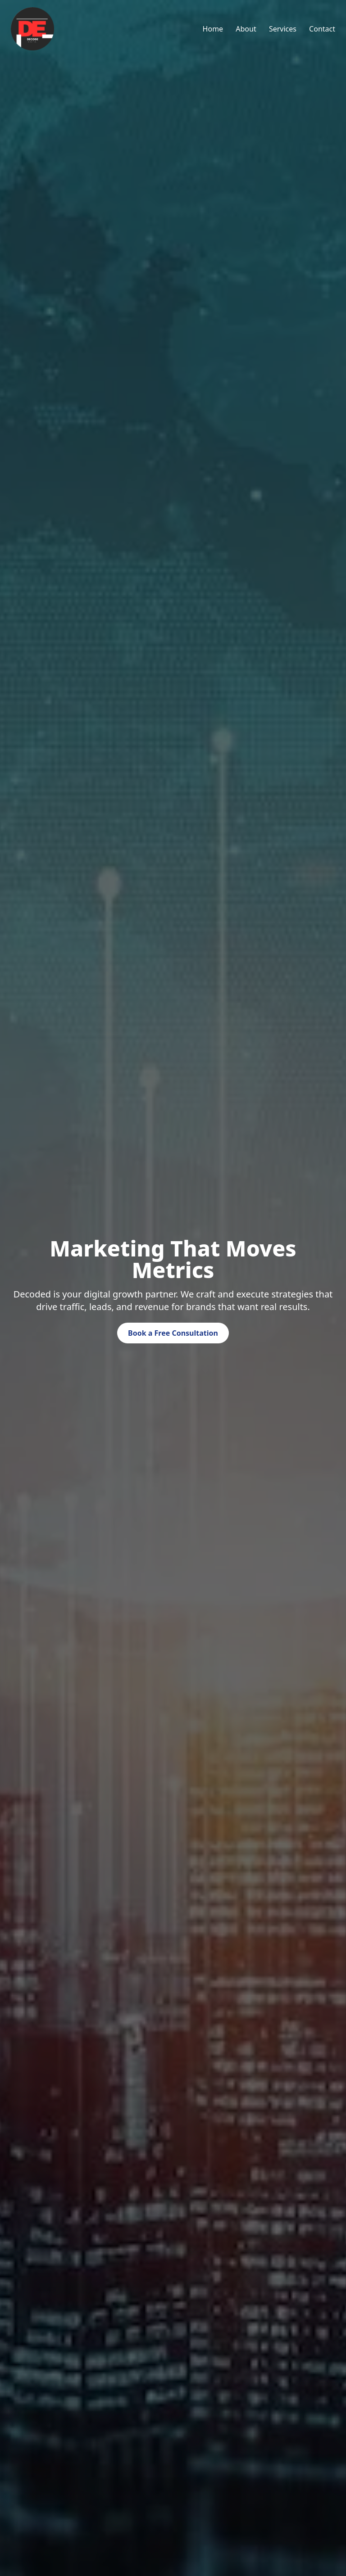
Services (282, 29)
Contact (322, 29)
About (246, 29)
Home (213, 29)
